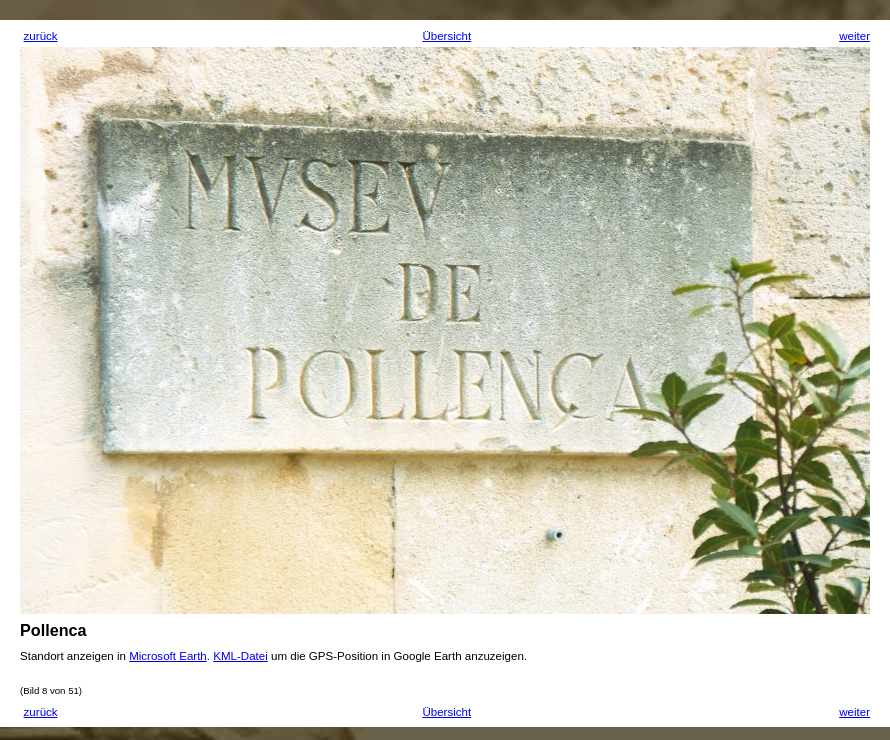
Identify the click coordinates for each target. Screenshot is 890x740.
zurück (41, 36)
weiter (854, 36)
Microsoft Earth (168, 656)
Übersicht (446, 36)
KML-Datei (240, 656)
